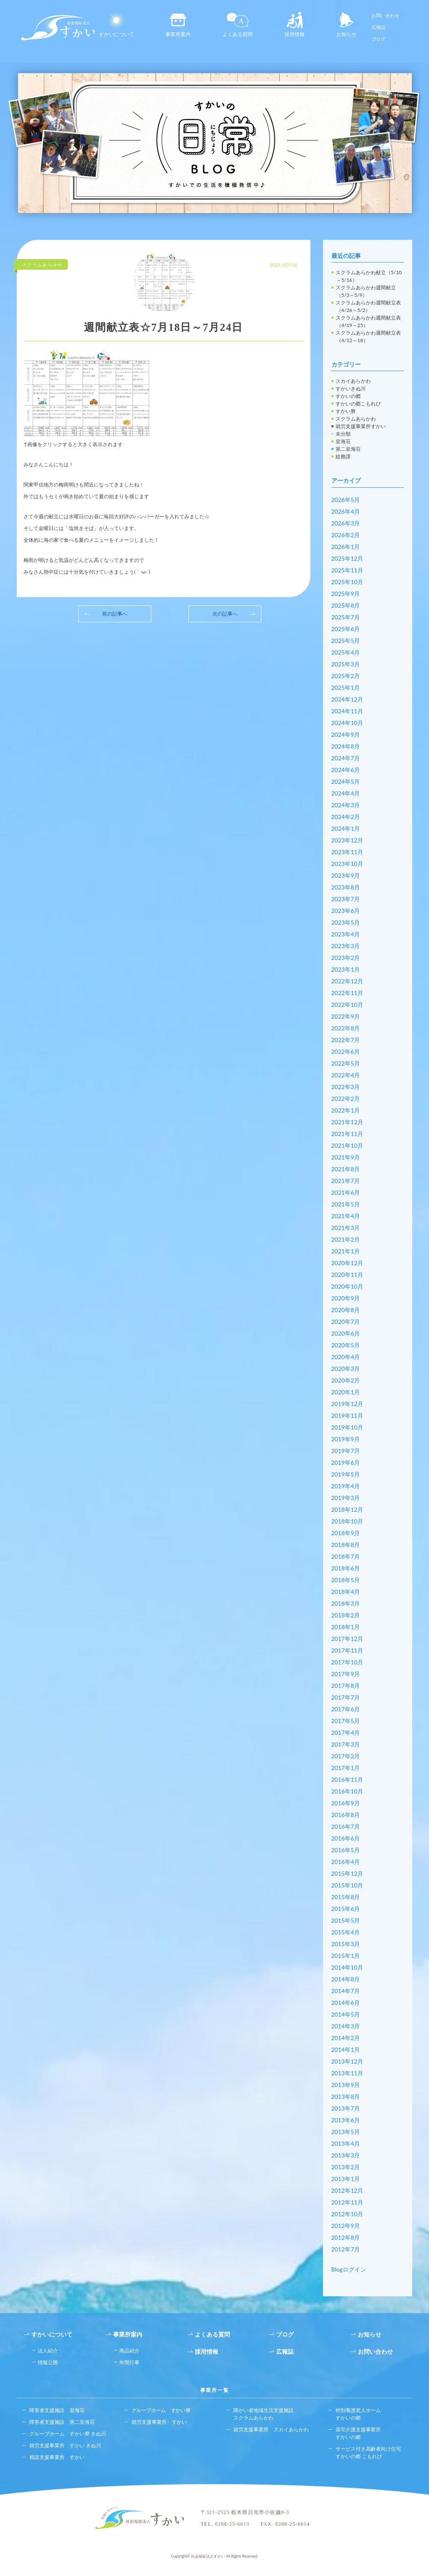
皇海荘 (343, 441)
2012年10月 (347, 2213)
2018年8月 (345, 1544)
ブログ (378, 39)
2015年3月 (345, 1943)
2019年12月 (347, 1403)
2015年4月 (345, 1932)
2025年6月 (345, 628)
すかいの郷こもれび (358, 403)
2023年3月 (345, 945)
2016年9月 (345, 1803)
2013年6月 (345, 2120)
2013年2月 (345, 2166)
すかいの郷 (348, 396)
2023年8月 (345, 887)
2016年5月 (345, 1849)
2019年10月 (347, 1427)
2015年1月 (345, 1955)
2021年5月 (345, 1204)
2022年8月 (345, 1028)
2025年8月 (345, 605)
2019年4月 (345, 1485)
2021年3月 (345, 1227)
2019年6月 (345, 1462)
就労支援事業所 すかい (159, 2422)
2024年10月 (347, 722)
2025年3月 (345, 664)
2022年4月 (345, 1075)
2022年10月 (347, 1004)
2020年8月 (345, 1309)
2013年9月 (345, 2084)
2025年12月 (347, 558)
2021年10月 (347, 1145)
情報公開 (48, 2362)
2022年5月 (345, 1063)
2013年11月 (347, 2073)
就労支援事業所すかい (361, 426)
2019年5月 (345, 1474)
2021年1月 (345, 1251)
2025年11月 (347, 570)
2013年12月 (347, 2061)
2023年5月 (345, 922)
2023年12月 (347, 840)
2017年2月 (345, 1756)
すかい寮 (346, 411)
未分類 (343, 434)
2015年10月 (347, 1885)
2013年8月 (345, 2096)
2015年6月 (345, 1908)
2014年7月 (345, 1990)
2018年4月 (345, 1591)
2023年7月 (345, 898)
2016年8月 (345, 1814)
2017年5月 (345, 1720)
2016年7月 (345, 1826)
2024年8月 (345, 746)
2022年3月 (345, 1086)
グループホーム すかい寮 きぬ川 (67, 2433)
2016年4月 (345, 1861)
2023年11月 (347, 851)
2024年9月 (345, 734)
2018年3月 (345, 1603)
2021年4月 (345, 1215)
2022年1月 (345, 1110)
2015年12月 (347, 1873)
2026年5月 (345, 499)
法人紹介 (48, 2350)
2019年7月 (345, 1450)
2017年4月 (345, 1732)
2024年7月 (345, 758)
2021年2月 (345, 1239)
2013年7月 (345, 2108)
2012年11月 (347, 2202)
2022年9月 (345, 1016)
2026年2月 (345, 534)
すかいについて (116, 24)
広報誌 (378, 27)
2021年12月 (347, 1122)
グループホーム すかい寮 (161, 2410)
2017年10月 (347, 1662)
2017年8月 (345, 1685)
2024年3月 (345, 804)
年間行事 (129, 2362)
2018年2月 (345, 1615)
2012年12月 (347, 2190)
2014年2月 (345, 2037)
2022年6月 (345, 1051)
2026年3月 (345, 523)
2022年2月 (345, 1098)
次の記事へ (225, 614)
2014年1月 (345, 2049)
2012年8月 (345, 2237)
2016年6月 (345, 1838)
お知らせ (346, 24)
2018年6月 (345, 1568)
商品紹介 (129, 2350)
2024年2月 (345, 816)
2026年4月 (345, 511)
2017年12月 (347, 1638)
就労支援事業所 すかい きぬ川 (65, 2445)
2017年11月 (347, 1650)
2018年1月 (345, 1626)
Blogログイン (348, 2269)
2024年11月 (347, 711)
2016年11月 (347, 1779)
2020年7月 (345, 1321)
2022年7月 (345, 1039)
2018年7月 (345, 1556)
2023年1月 (345, 969)
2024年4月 (345, 793)
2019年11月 (347, 1415)
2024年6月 (345, 769)
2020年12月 (347, 1262)
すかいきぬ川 (351, 388)
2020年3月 (345, 1368)
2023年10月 (347, 863)
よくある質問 (237, 24)
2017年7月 (345, 1697)
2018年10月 (347, 1521)
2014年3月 (345, 2026)
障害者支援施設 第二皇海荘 (62, 2422)
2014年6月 (345, 2002)
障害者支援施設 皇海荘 (57, 2410)
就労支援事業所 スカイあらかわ (271, 2429)
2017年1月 (345, 1767)
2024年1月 (345, 828)
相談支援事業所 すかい (57, 2457)
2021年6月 (345, 1192)
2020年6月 (345, 1333)
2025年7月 (345, 617)
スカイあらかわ (353, 381)
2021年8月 (345, 1168)
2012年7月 (345, 2249)
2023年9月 (345, 875)
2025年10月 (347, 581)
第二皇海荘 (348, 449)
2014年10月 (347, 1967)
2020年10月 (347, 1286)
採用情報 (294, 24)
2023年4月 (345, 934)
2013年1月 (345, 2178)
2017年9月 (345, 1673)
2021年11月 (347, 1133)
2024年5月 (345, 781)
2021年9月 (345, 1157)
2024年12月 (347, 699)
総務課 (343, 456)
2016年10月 (347, 1791)
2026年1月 (345, 546)
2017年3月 (345, 1744)
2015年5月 (345, 1920)
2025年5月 (345, 640)
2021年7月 (345, 1180)
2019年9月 (345, 1439)
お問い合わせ (385, 15)
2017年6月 (345, 1709)
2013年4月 (345, 2143)
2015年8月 (345, 1896)
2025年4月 (345, 652)
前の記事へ (114, 614)
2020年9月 (345, 1298)
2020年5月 (345, 1345)
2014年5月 (345, 2014)
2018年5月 (345, 1579)
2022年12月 (347, 981)
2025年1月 (345, 687)
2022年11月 (347, 992)
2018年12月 (347, 1509)
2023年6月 (345, 910)
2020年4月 (345, 1356)
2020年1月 (345, 1392)
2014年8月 (345, 1979)
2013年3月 (345, 2155)
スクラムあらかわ (356, 419)
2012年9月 (345, 2225)
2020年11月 (347, 1274)
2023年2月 (345, 957)
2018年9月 (345, 1532)
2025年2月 (345, 675)
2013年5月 (345, 2131)
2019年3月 (345, 1497)
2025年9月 (345, 593)
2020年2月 (345, 1380)
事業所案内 (178, 24)
